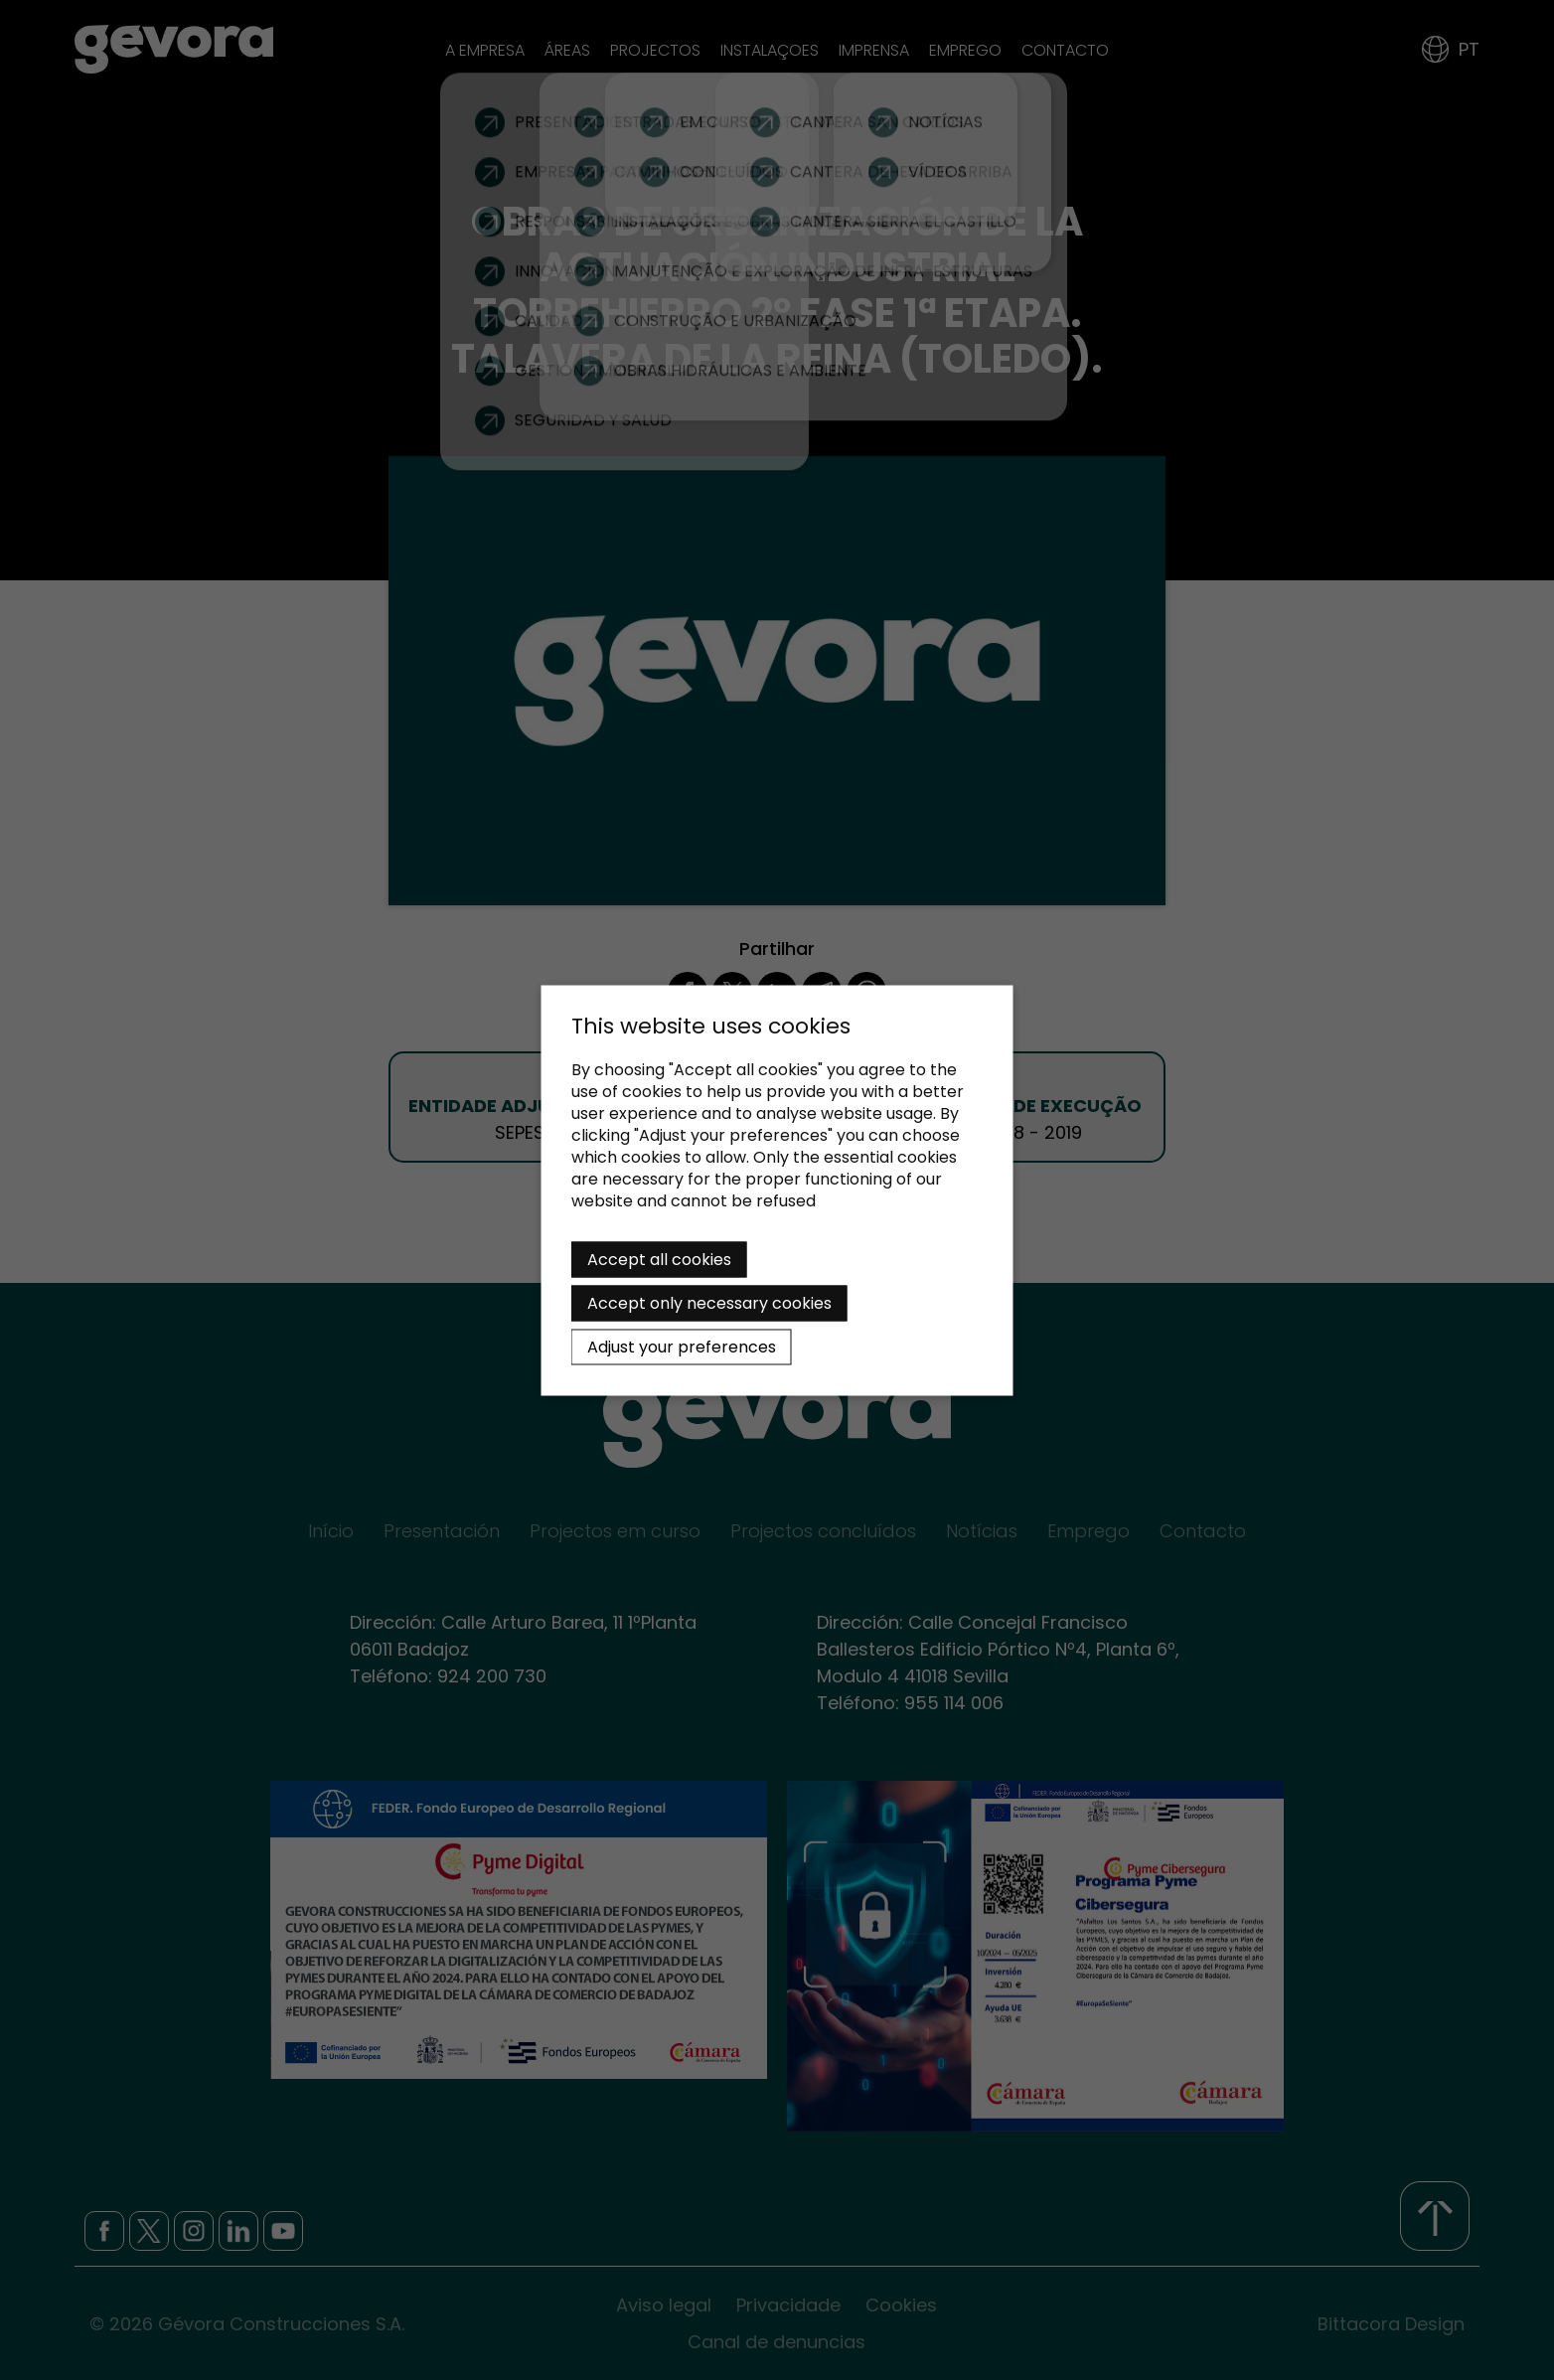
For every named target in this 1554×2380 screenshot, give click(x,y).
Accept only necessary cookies (709, 1302)
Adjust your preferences (681, 1346)
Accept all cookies (659, 1258)
